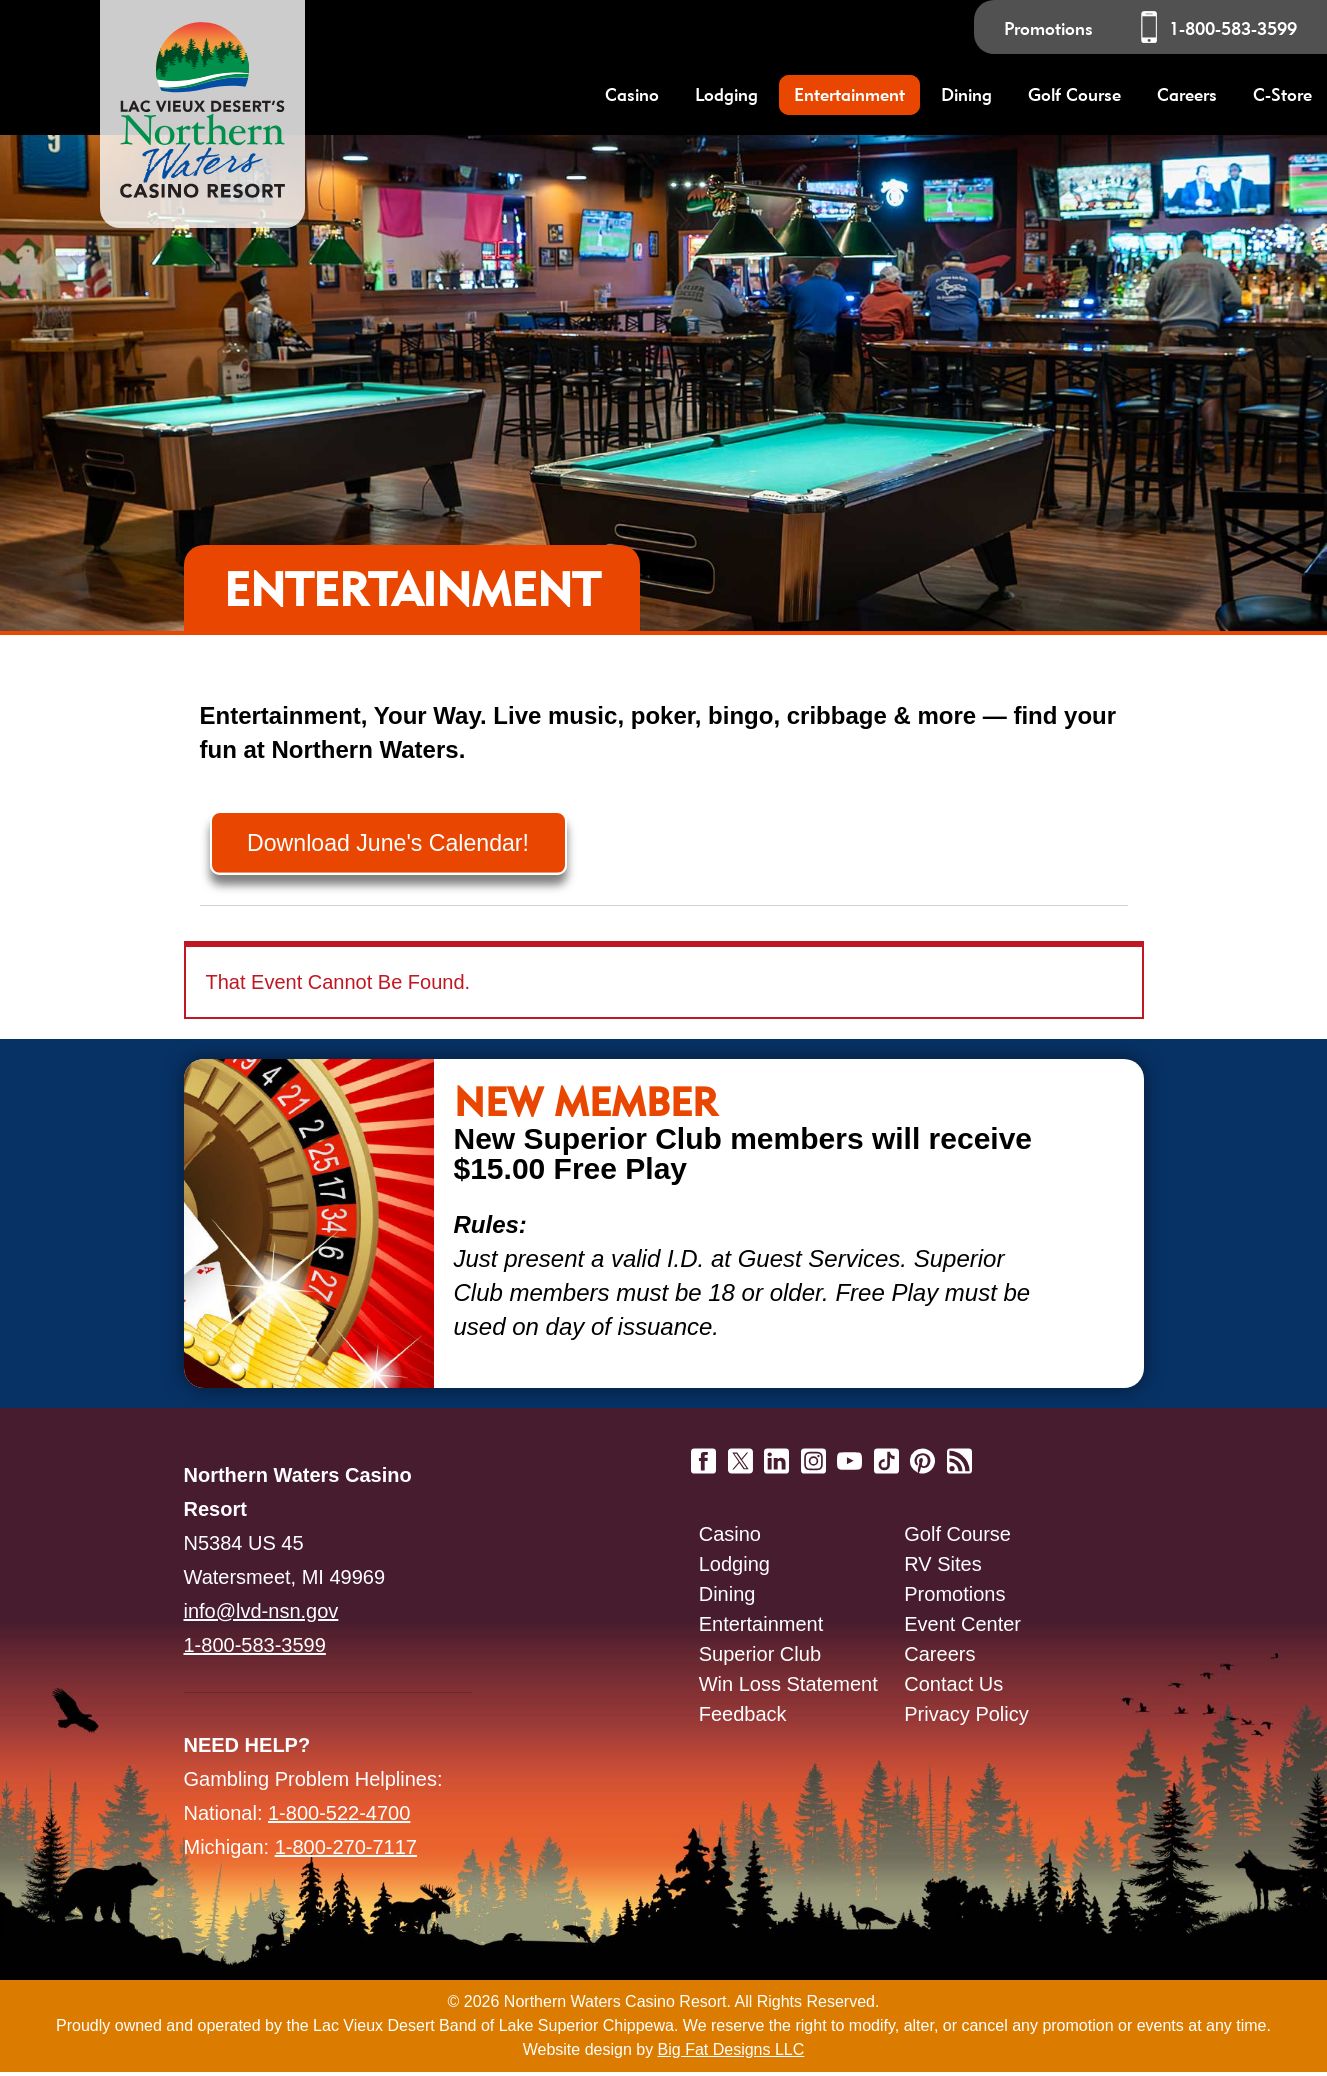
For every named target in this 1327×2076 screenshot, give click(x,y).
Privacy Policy (966, 1718)
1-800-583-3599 (1233, 28)
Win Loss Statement (788, 1688)
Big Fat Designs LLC (731, 2053)
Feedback (743, 1718)
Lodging (734, 1568)
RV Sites (942, 1568)
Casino (730, 1538)
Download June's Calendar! (398, 844)
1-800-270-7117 (346, 1851)
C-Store (1282, 94)
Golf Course (957, 1538)
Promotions (1048, 28)
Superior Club (760, 1658)
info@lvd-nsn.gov (261, 1615)
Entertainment (761, 1628)
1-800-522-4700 (339, 1817)
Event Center (962, 1628)
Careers (1187, 94)
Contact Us (953, 1688)
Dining (727, 1598)
